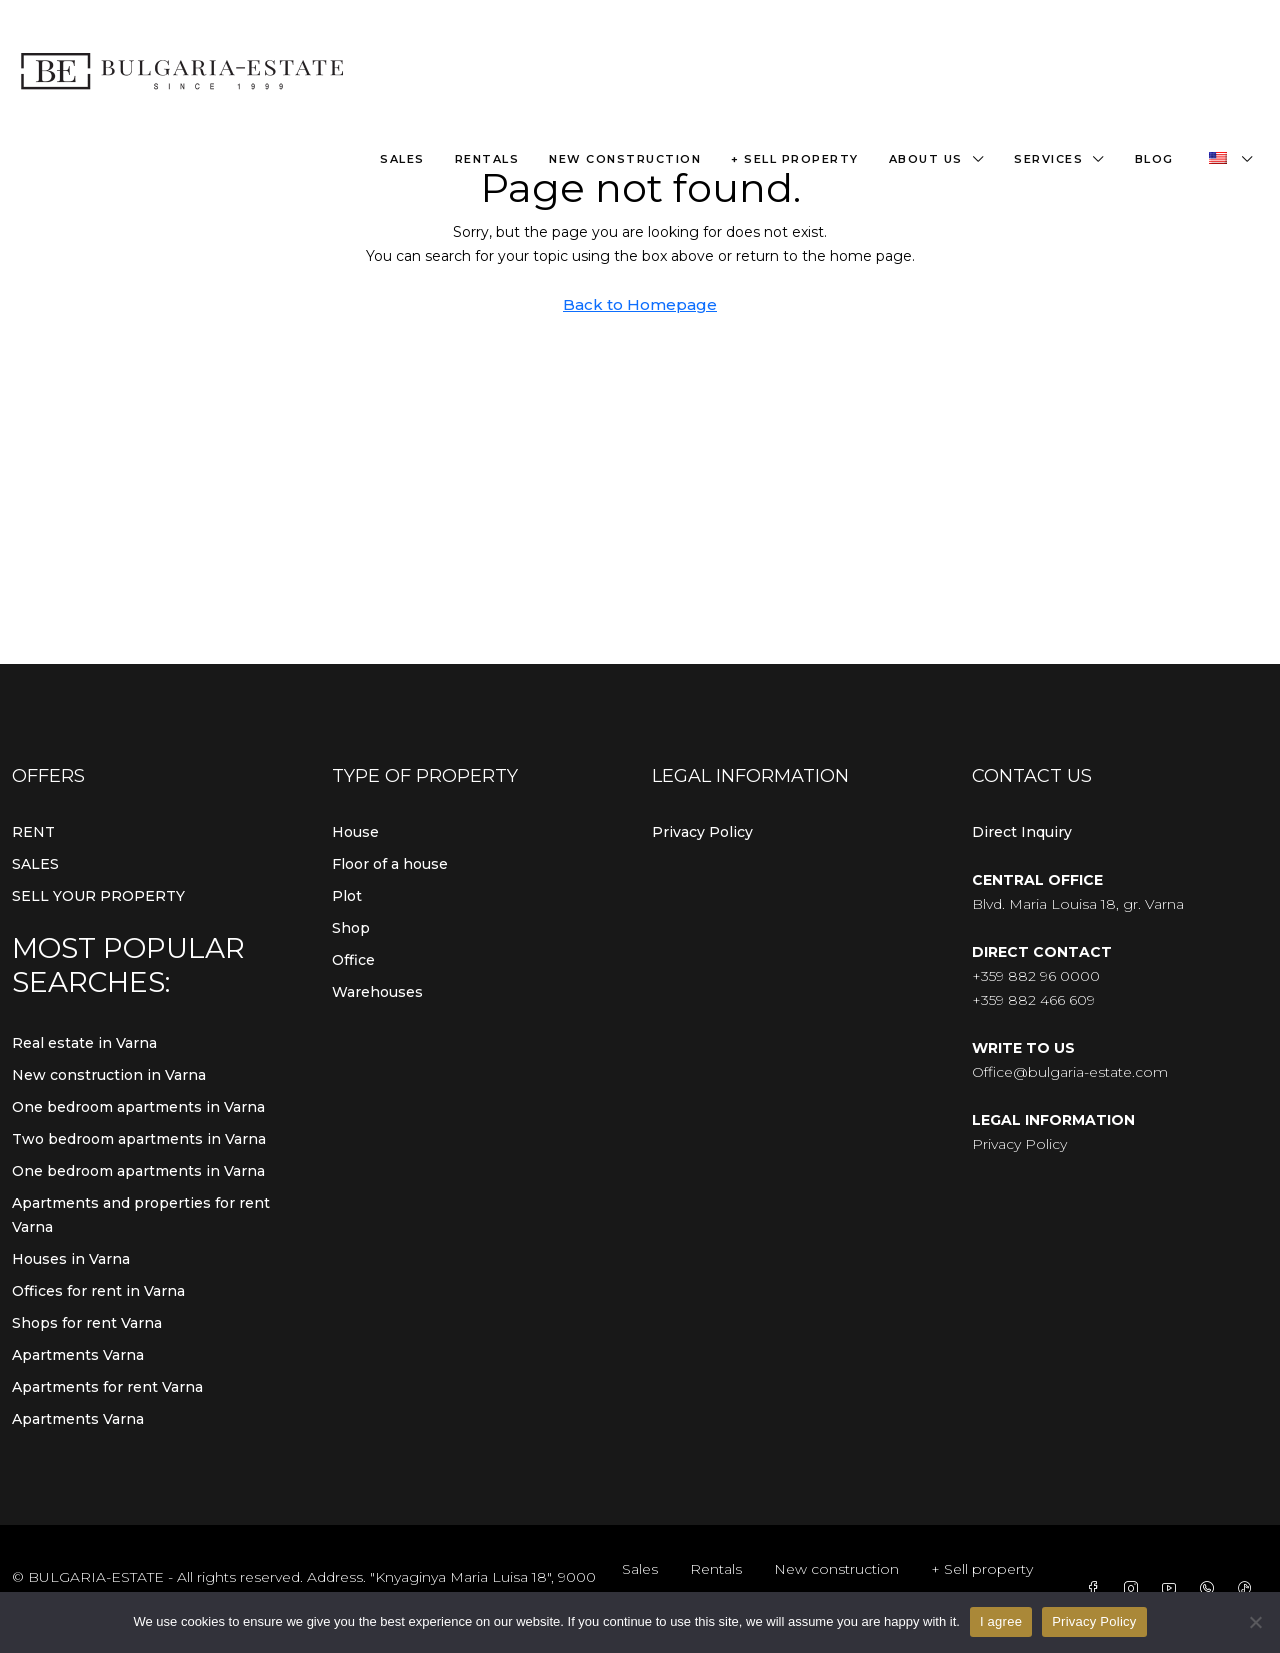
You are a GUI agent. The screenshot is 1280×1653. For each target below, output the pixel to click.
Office (353, 960)
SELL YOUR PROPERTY (98, 896)
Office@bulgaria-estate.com (1070, 1072)
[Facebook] (1097, 1589)
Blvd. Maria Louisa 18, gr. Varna (1078, 904)
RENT (33, 832)
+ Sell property (795, 159)
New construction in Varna (109, 1075)
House (355, 832)
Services (1048, 159)
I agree (1001, 1621)
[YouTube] (1173, 1589)
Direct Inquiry (1022, 832)
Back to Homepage (640, 304)
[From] (1255, 1622)
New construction (625, 159)
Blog (1154, 159)
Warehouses (377, 992)
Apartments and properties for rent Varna (141, 1215)
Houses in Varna (71, 1259)
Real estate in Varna (84, 1043)
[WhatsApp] (1211, 1589)
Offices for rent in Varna (98, 1291)
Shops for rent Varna (87, 1323)
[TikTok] (1249, 1589)
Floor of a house (390, 864)
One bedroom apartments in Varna (138, 1107)
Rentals (487, 159)
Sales (402, 159)
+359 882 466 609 (1033, 1000)
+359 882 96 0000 (1036, 976)
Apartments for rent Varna (107, 1387)
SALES (35, 864)
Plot (347, 896)
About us (926, 159)
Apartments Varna (78, 1355)
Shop (351, 928)
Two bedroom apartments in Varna (139, 1139)
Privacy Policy (702, 832)
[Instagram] (1135, 1589)
